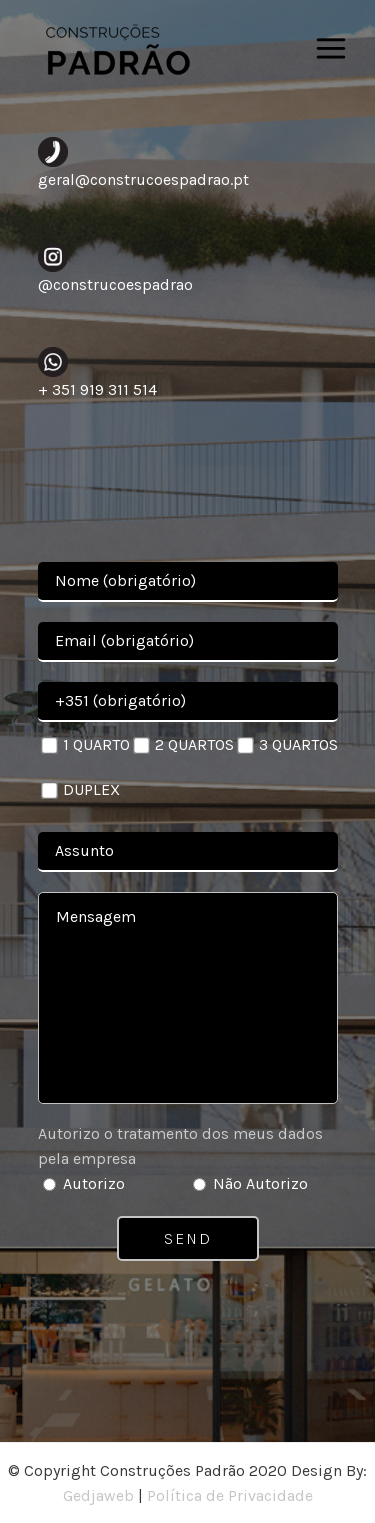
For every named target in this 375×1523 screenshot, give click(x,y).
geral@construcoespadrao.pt (143, 179)
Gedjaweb (98, 1495)
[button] (40, 1483)
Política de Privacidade (230, 1495)
